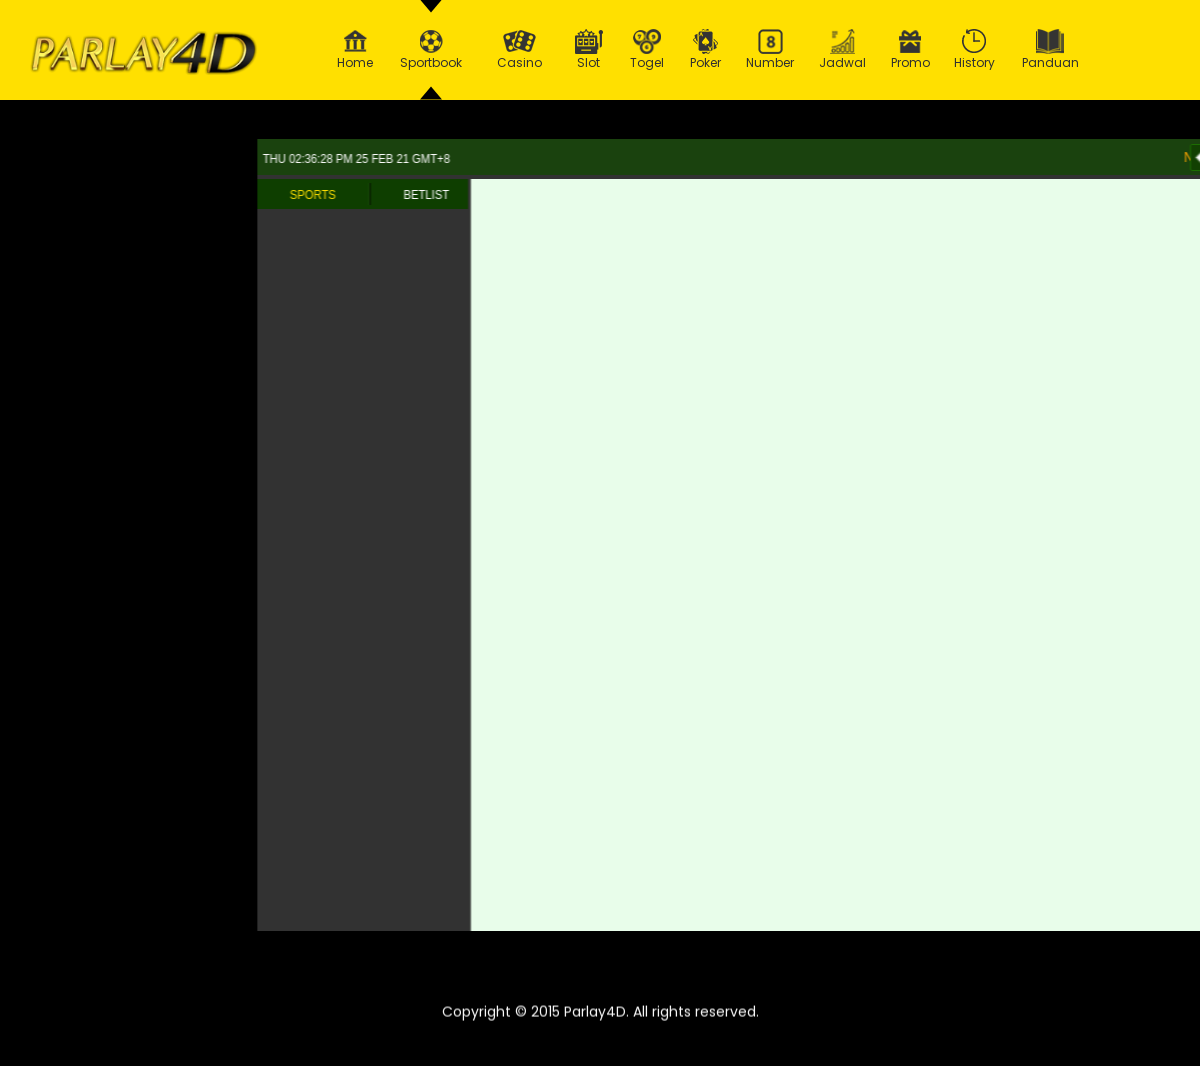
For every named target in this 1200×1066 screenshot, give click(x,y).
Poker (706, 50)
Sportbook (431, 50)
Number (770, 50)
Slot (589, 50)
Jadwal (843, 50)
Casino (519, 50)
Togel (647, 50)
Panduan (1050, 50)
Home (355, 50)
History (975, 50)
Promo (910, 50)
